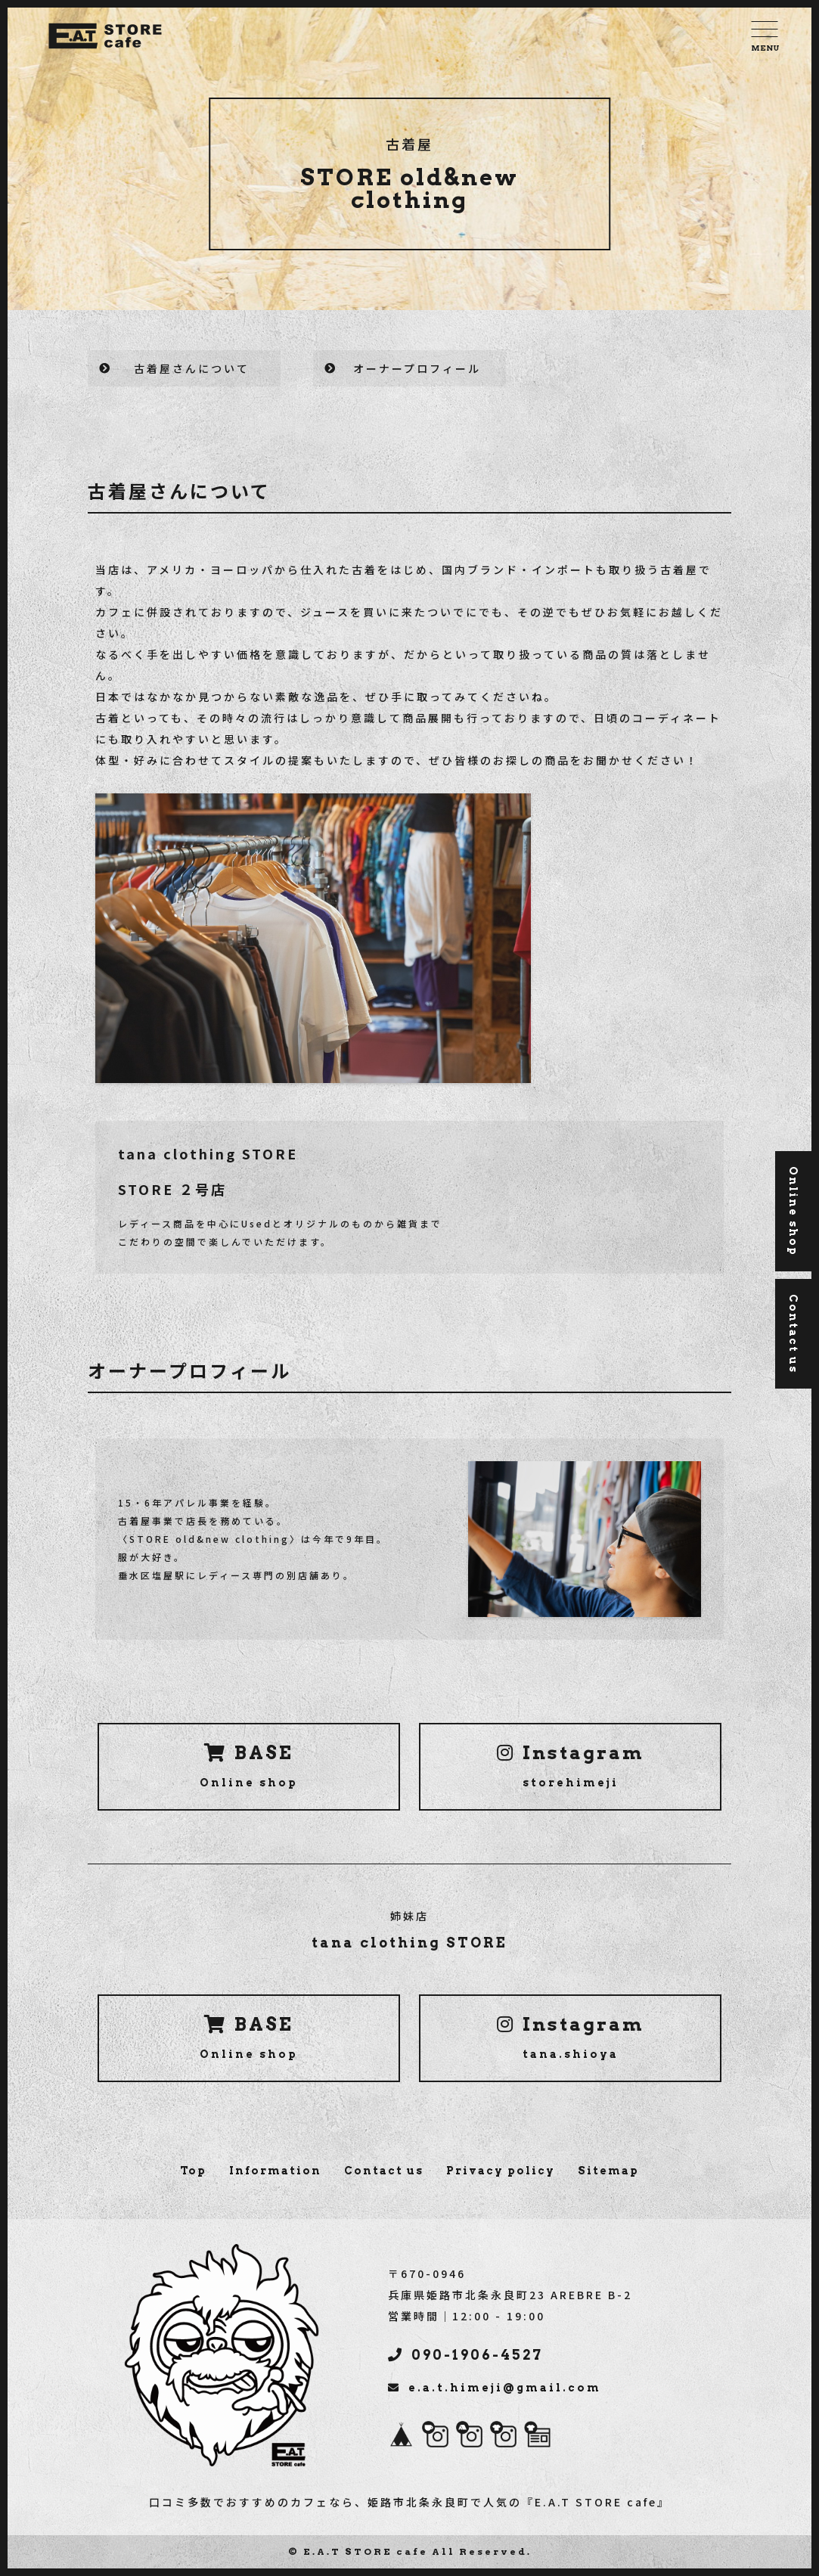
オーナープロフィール (417, 368)
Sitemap (608, 2171)
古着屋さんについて (192, 368)
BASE (249, 1765)
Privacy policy (500, 2171)
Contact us (383, 2171)
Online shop (793, 1211)
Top (193, 2171)
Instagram (570, 1765)
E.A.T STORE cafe (365, 2551)
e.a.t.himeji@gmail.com (494, 2388)
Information (275, 2171)
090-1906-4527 (465, 2355)
